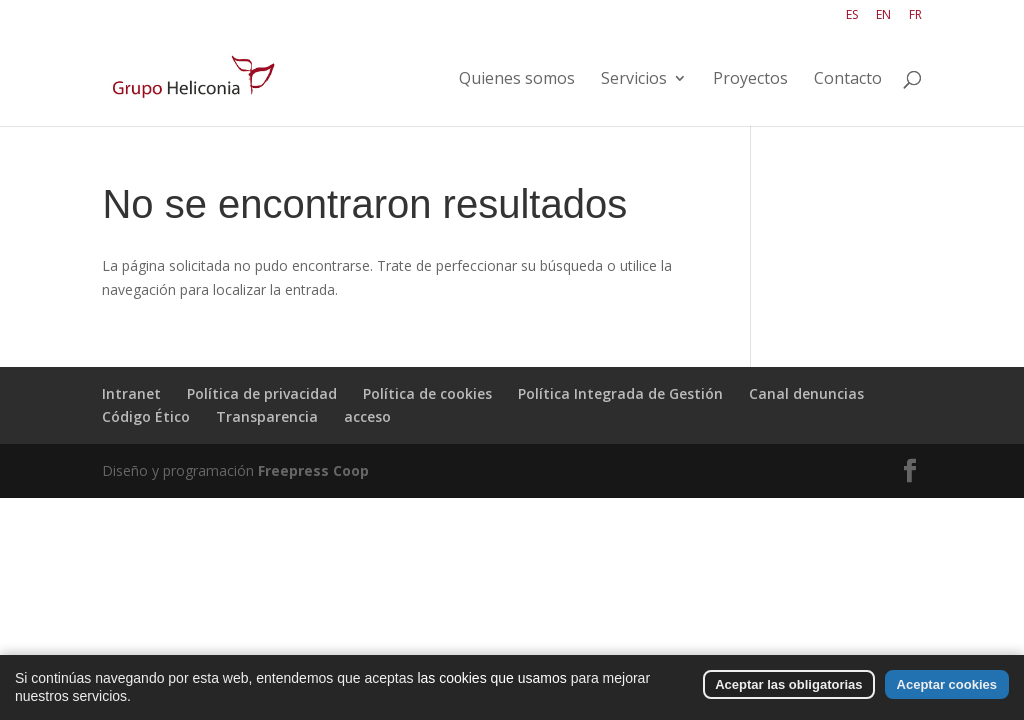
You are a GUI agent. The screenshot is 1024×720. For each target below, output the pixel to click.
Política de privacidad (262, 393)
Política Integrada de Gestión (620, 393)
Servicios (634, 80)
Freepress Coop (313, 470)
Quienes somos (517, 80)
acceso (367, 416)
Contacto (848, 80)
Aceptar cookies (947, 692)
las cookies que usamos (491, 686)
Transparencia (267, 416)
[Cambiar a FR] (915, 19)
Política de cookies (427, 393)
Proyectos (750, 80)
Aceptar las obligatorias (788, 692)
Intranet (131, 393)
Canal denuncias (806, 393)
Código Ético (146, 416)
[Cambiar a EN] (883, 19)
